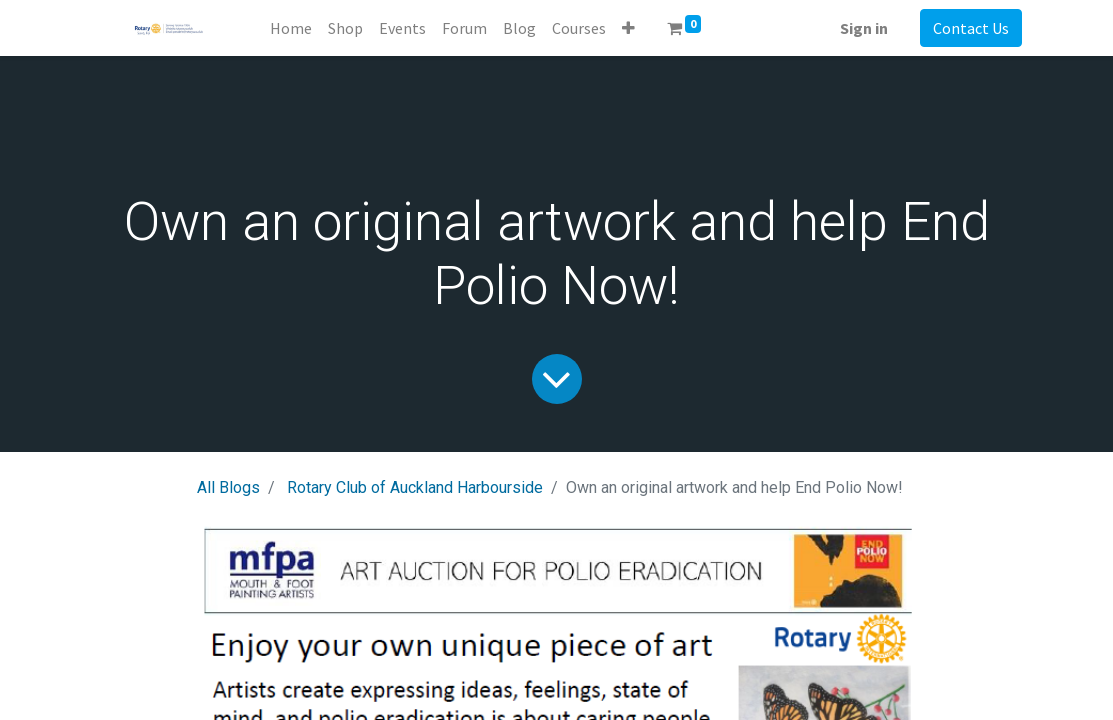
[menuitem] (291, 28)
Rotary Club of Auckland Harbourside (415, 487)
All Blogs (228, 487)
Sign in (864, 28)
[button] (628, 28)
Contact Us (971, 28)
